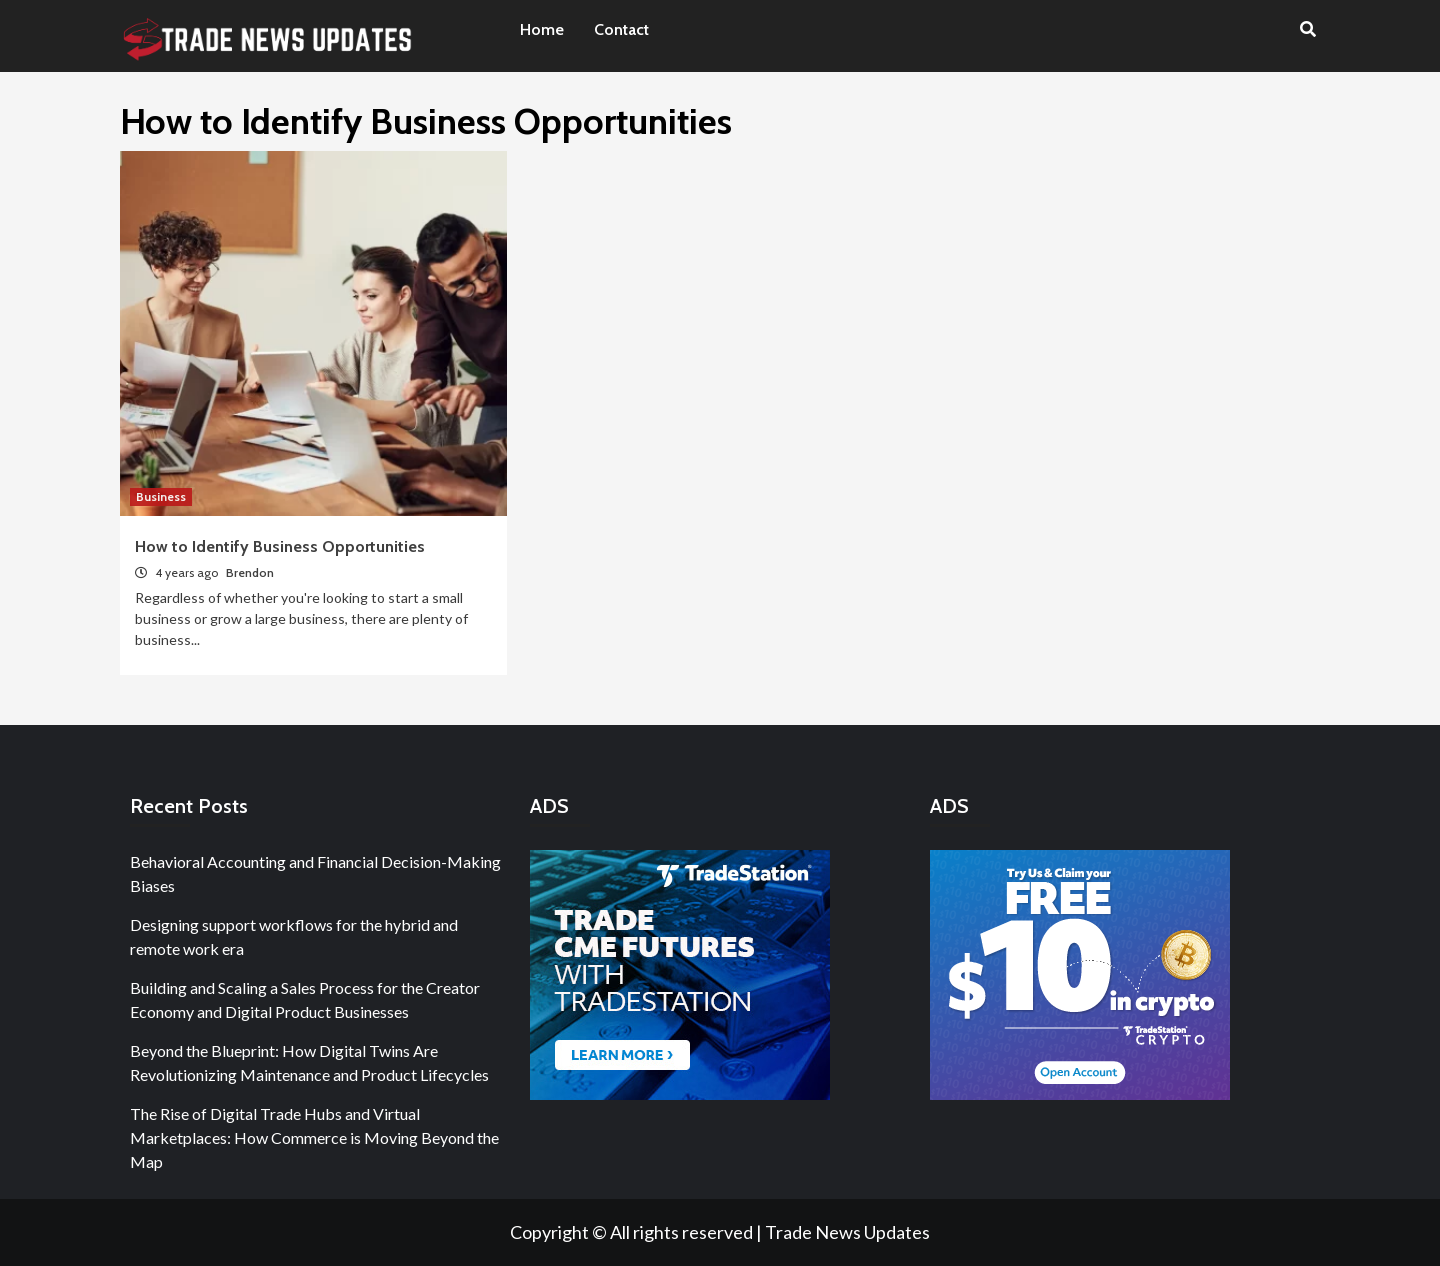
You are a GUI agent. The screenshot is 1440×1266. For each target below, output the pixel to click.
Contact (621, 29)
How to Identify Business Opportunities (280, 546)
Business (161, 496)
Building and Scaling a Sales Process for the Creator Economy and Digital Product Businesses (305, 999)
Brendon (250, 572)
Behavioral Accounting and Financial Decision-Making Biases (315, 873)
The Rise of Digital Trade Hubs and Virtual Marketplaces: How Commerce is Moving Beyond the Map (314, 1137)
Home (542, 29)
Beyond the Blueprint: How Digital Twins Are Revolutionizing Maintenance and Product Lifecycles (309, 1062)
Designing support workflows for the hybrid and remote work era (294, 936)
